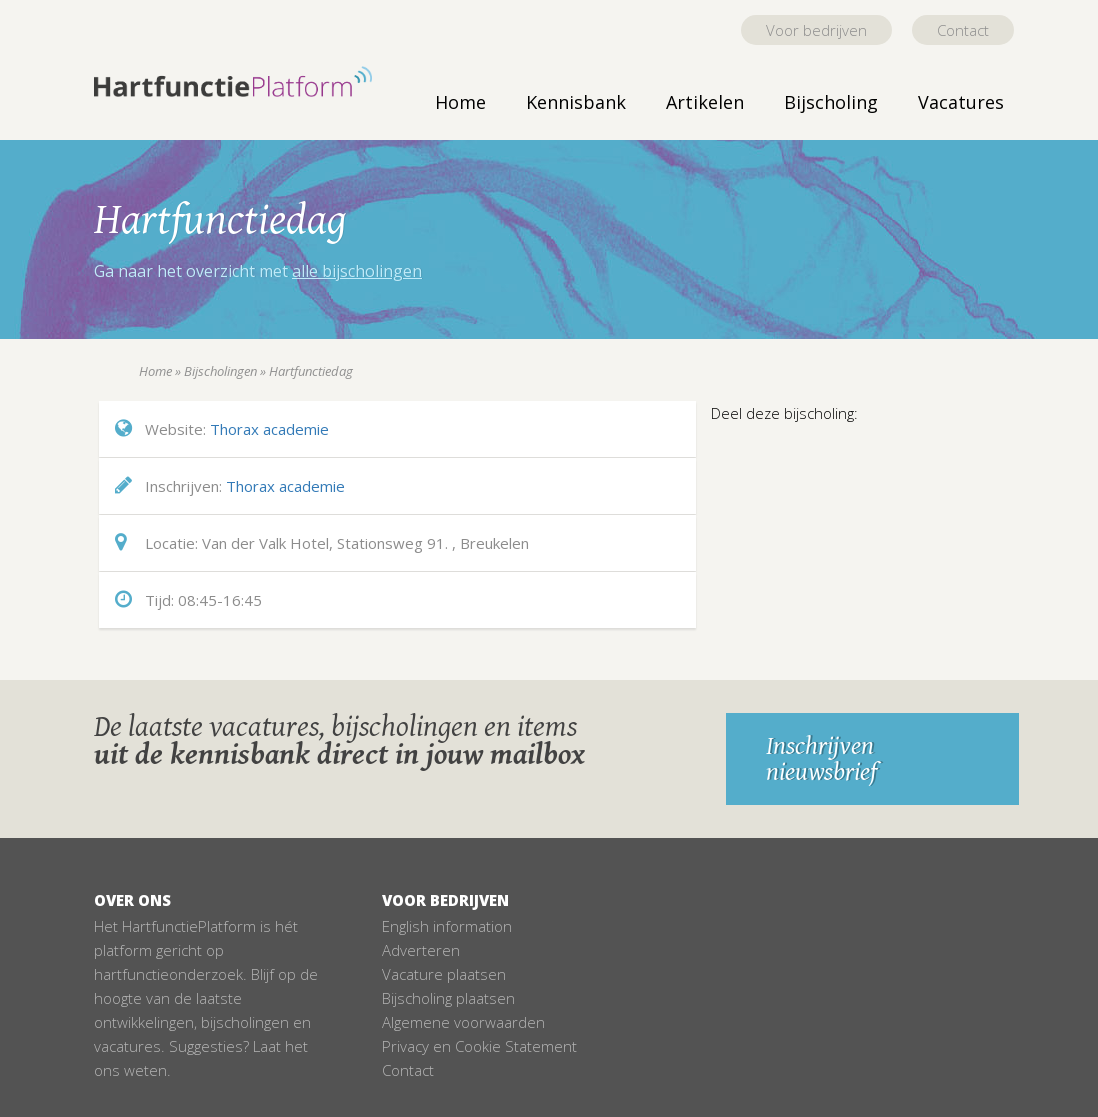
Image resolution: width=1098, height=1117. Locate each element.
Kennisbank (576, 102)
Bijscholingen (220, 371)
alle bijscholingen (357, 271)
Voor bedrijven (816, 30)
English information (447, 926)
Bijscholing (831, 102)
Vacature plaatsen (444, 974)
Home (460, 102)
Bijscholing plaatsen (448, 998)
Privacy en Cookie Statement (479, 1046)
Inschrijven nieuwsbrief (821, 759)
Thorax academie (269, 429)
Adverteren (421, 950)
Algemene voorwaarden (463, 1022)
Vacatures (961, 102)
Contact (963, 30)
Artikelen (705, 102)
